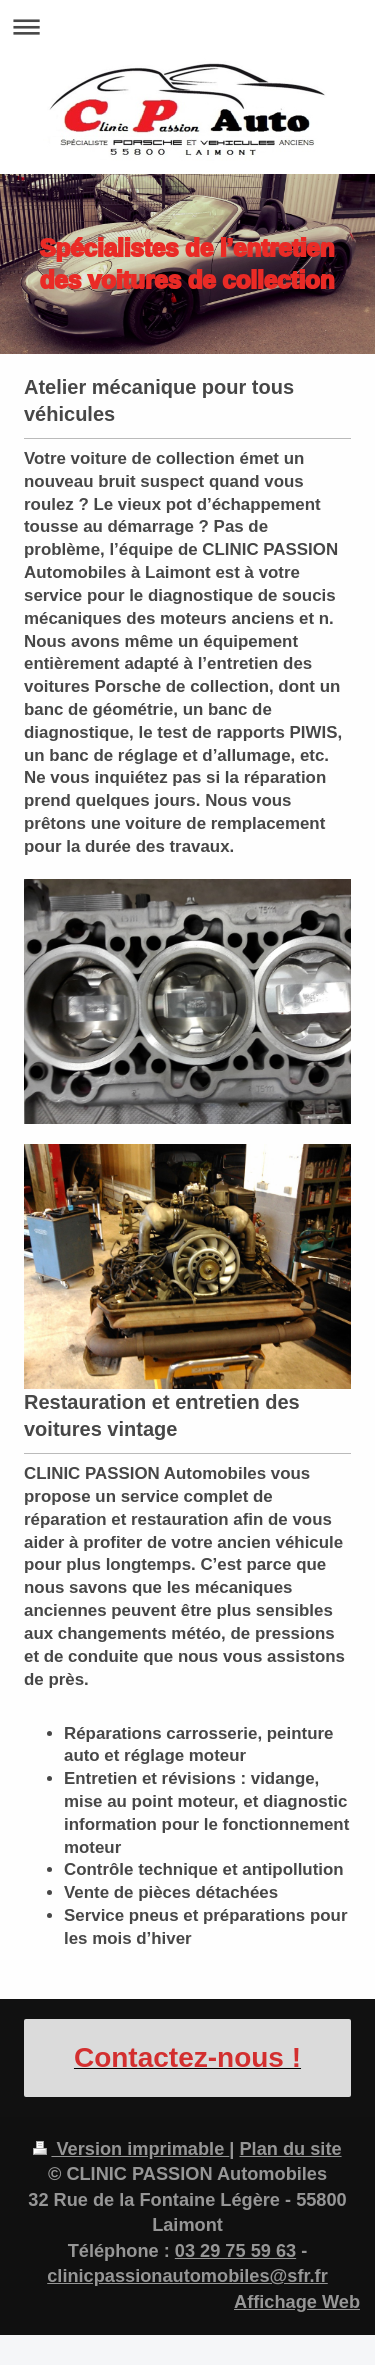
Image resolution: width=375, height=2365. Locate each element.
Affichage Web (297, 2302)
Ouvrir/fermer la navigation (187, 26)
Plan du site (290, 2149)
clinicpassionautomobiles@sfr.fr (187, 2276)
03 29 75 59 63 (235, 2251)
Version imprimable (131, 2149)
